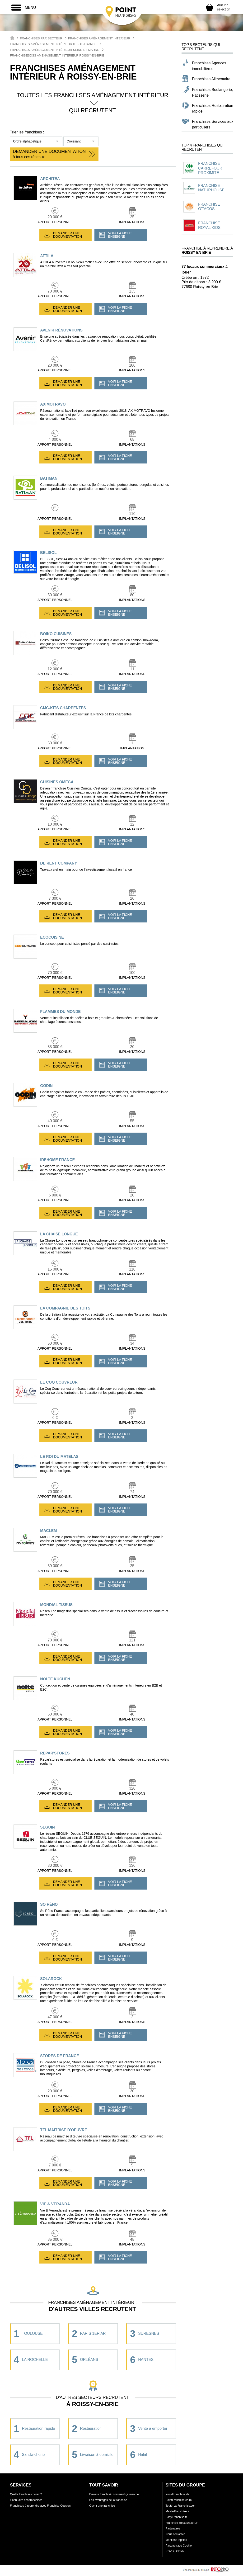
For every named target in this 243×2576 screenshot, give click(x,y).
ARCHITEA (50, 179)
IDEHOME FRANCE (57, 1160)
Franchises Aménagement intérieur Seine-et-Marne (54, 50)
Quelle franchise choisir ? (26, 2494)
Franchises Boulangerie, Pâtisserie (212, 92)
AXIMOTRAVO (52, 404)
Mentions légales (176, 2540)
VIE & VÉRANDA (55, 2204)
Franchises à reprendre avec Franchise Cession (40, 2505)
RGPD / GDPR (175, 2551)
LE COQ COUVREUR (58, 1382)
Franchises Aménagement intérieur (99, 38)
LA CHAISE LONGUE (59, 1234)
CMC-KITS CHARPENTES (63, 708)
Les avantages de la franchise (108, 2500)
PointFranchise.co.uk (179, 2500)
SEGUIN (47, 1827)
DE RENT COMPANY (58, 863)
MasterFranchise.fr (177, 2511)
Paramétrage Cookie (179, 2545)
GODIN (46, 1086)
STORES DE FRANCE (59, 2056)
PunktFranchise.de (177, 2494)
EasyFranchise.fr (176, 2517)
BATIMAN (48, 478)
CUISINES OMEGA (56, 782)
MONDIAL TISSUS (56, 1605)
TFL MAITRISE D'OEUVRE (63, 2130)
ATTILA (46, 256)
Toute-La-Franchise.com (181, 2505)
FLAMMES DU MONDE (60, 1012)
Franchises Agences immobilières (209, 66)
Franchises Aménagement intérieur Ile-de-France (53, 44)
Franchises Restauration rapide (212, 108)
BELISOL (48, 553)
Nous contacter (175, 2534)
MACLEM (48, 1531)
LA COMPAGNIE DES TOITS (65, 1308)
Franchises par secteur (41, 38)
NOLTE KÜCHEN (55, 1679)
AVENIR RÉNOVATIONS (61, 330)
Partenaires (173, 2528)
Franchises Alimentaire (211, 79)
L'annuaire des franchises (26, 2500)
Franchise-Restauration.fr (182, 2522)
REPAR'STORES (55, 1753)
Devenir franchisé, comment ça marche (114, 2494)
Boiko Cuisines (55, 634)
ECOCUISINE (52, 937)
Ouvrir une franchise (102, 2505)
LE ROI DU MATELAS (59, 1457)
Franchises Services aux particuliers (212, 124)
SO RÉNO (49, 1904)
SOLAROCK (51, 1979)
